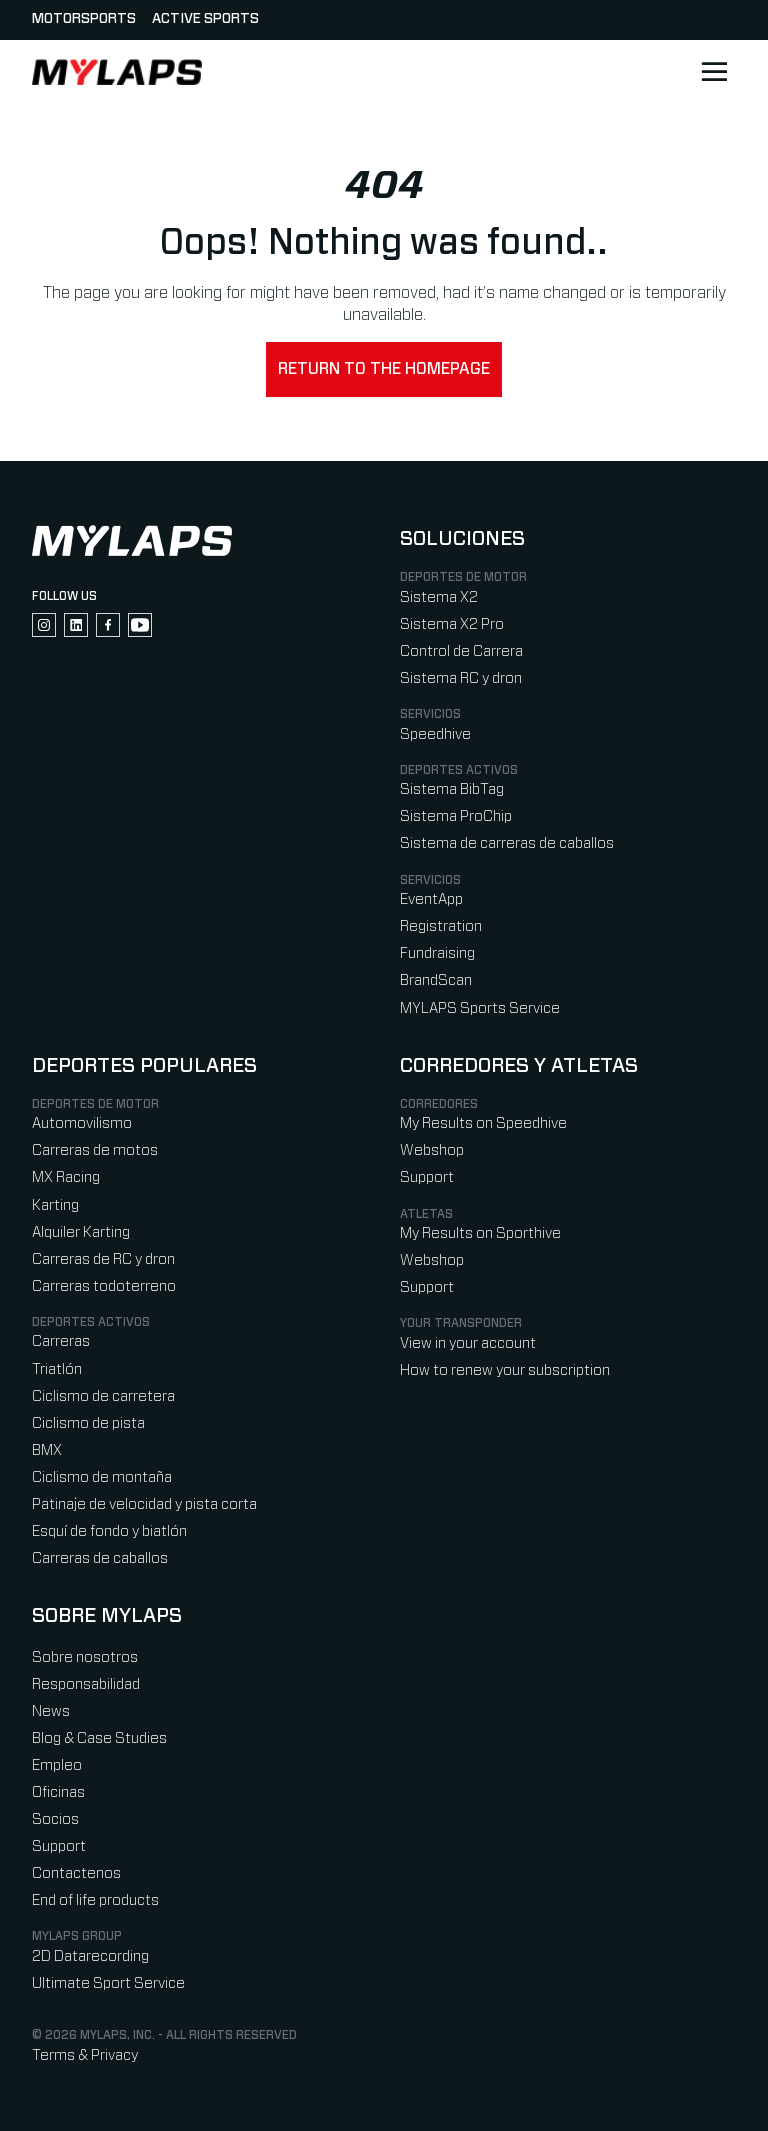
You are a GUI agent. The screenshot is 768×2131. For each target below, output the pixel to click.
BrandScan (436, 980)
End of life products (95, 1900)
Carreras (61, 1341)
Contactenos (76, 1873)
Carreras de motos (95, 1150)
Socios (55, 1819)
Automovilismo (82, 1123)
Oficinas (58, 1792)
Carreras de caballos (100, 1558)
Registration (441, 926)
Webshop (432, 1150)
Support (427, 1177)
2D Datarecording (90, 1956)
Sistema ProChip (456, 816)
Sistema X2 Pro (452, 624)
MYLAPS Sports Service (480, 1008)
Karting (55, 1205)
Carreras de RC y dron (103, 1259)
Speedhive (435, 734)
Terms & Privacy (85, 2055)
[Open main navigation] (714, 72)
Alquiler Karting (81, 1232)
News (51, 1711)
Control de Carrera (461, 651)
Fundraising (437, 953)
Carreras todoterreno (104, 1286)
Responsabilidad (86, 1684)
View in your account (468, 1343)
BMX (47, 1450)
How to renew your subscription (505, 1370)
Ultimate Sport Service (108, 1983)
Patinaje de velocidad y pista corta (144, 1504)
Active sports (205, 19)
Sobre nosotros (85, 1657)
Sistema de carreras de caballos (507, 843)
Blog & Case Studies (99, 1738)
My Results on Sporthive (480, 1233)
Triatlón (57, 1369)
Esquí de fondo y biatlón (109, 1531)
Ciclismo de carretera (103, 1396)
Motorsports (84, 19)
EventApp (431, 899)
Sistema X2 (439, 597)
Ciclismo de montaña (102, 1477)
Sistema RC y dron (461, 678)
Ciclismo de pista (88, 1423)
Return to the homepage (384, 369)
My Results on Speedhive (483, 1123)
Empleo (57, 1765)
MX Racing (66, 1177)
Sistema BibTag (452, 789)
